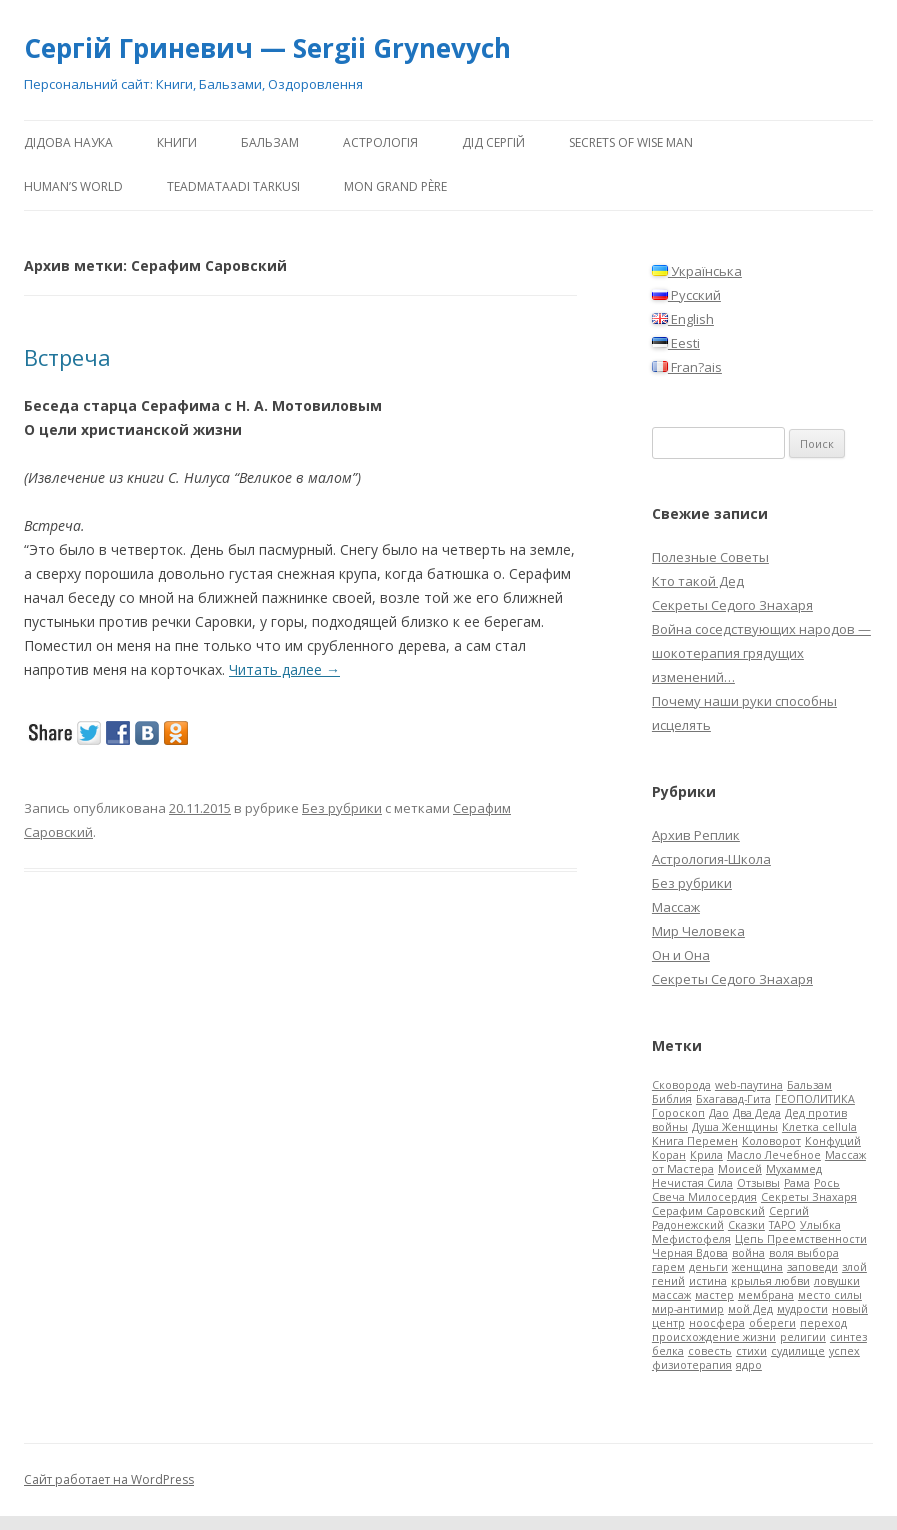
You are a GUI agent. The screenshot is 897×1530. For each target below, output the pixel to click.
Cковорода (681, 1085)
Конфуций (833, 1141)
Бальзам (270, 142)
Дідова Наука (68, 142)
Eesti (676, 343)
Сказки (746, 1225)
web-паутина (749, 1085)
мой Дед (750, 1309)
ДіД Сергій (493, 142)
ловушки (837, 1281)
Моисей (740, 1169)
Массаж (676, 907)
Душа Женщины (735, 1127)
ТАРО (782, 1225)
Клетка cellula (819, 1127)
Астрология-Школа (711, 859)
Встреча (67, 357)
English (683, 319)
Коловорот (771, 1141)
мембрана (766, 1295)
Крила (706, 1155)
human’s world (73, 186)
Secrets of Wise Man (631, 142)
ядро (749, 1365)
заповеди (812, 1267)
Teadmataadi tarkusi (233, 186)
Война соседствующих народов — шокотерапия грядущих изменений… (761, 653)
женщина (757, 1267)
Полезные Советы (710, 557)
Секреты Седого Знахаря (732, 605)
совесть (710, 1351)
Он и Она (681, 955)
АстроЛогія (380, 142)
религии (803, 1337)
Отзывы (758, 1183)
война (748, 1253)
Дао (719, 1113)
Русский (686, 295)
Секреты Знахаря (809, 1197)
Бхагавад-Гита (733, 1099)
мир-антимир (688, 1309)
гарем (668, 1267)
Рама (797, 1183)
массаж (671, 1295)
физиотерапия (692, 1365)
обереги (772, 1323)
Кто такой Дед (698, 581)
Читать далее (284, 669)
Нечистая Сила (692, 1183)
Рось (827, 1183)
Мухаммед (794, 1169)
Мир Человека (698, 931)
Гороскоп (678, 1113)
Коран (669, 1155)
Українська (697, 271)
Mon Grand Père (395, 186)
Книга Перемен (695, 1141)
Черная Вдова (690, 1253)
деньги (708, 1267)
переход (823, 1323)
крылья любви (770, 1281)
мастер (714, 1295)
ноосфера (717, 1323)
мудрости (802, 1309)
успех (844, 1351)
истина (708, 1281)
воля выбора (804, 1253)
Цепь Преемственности (801, 1239)
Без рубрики (342, 808)
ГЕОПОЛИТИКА (815, 1099)
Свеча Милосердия (704, 1197)
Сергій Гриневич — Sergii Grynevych (267, 48)
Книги (177, 142)
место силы (830, 1295)
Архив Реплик (696, 835)
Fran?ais (687, 367)
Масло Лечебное (774, 1155)
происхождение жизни (714, 1337)
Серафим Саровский (708, 1211)
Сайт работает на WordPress (109, 1479)
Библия (672, 1099)
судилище (798, 1351)
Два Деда (757, 1113)
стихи (751, 1351)
